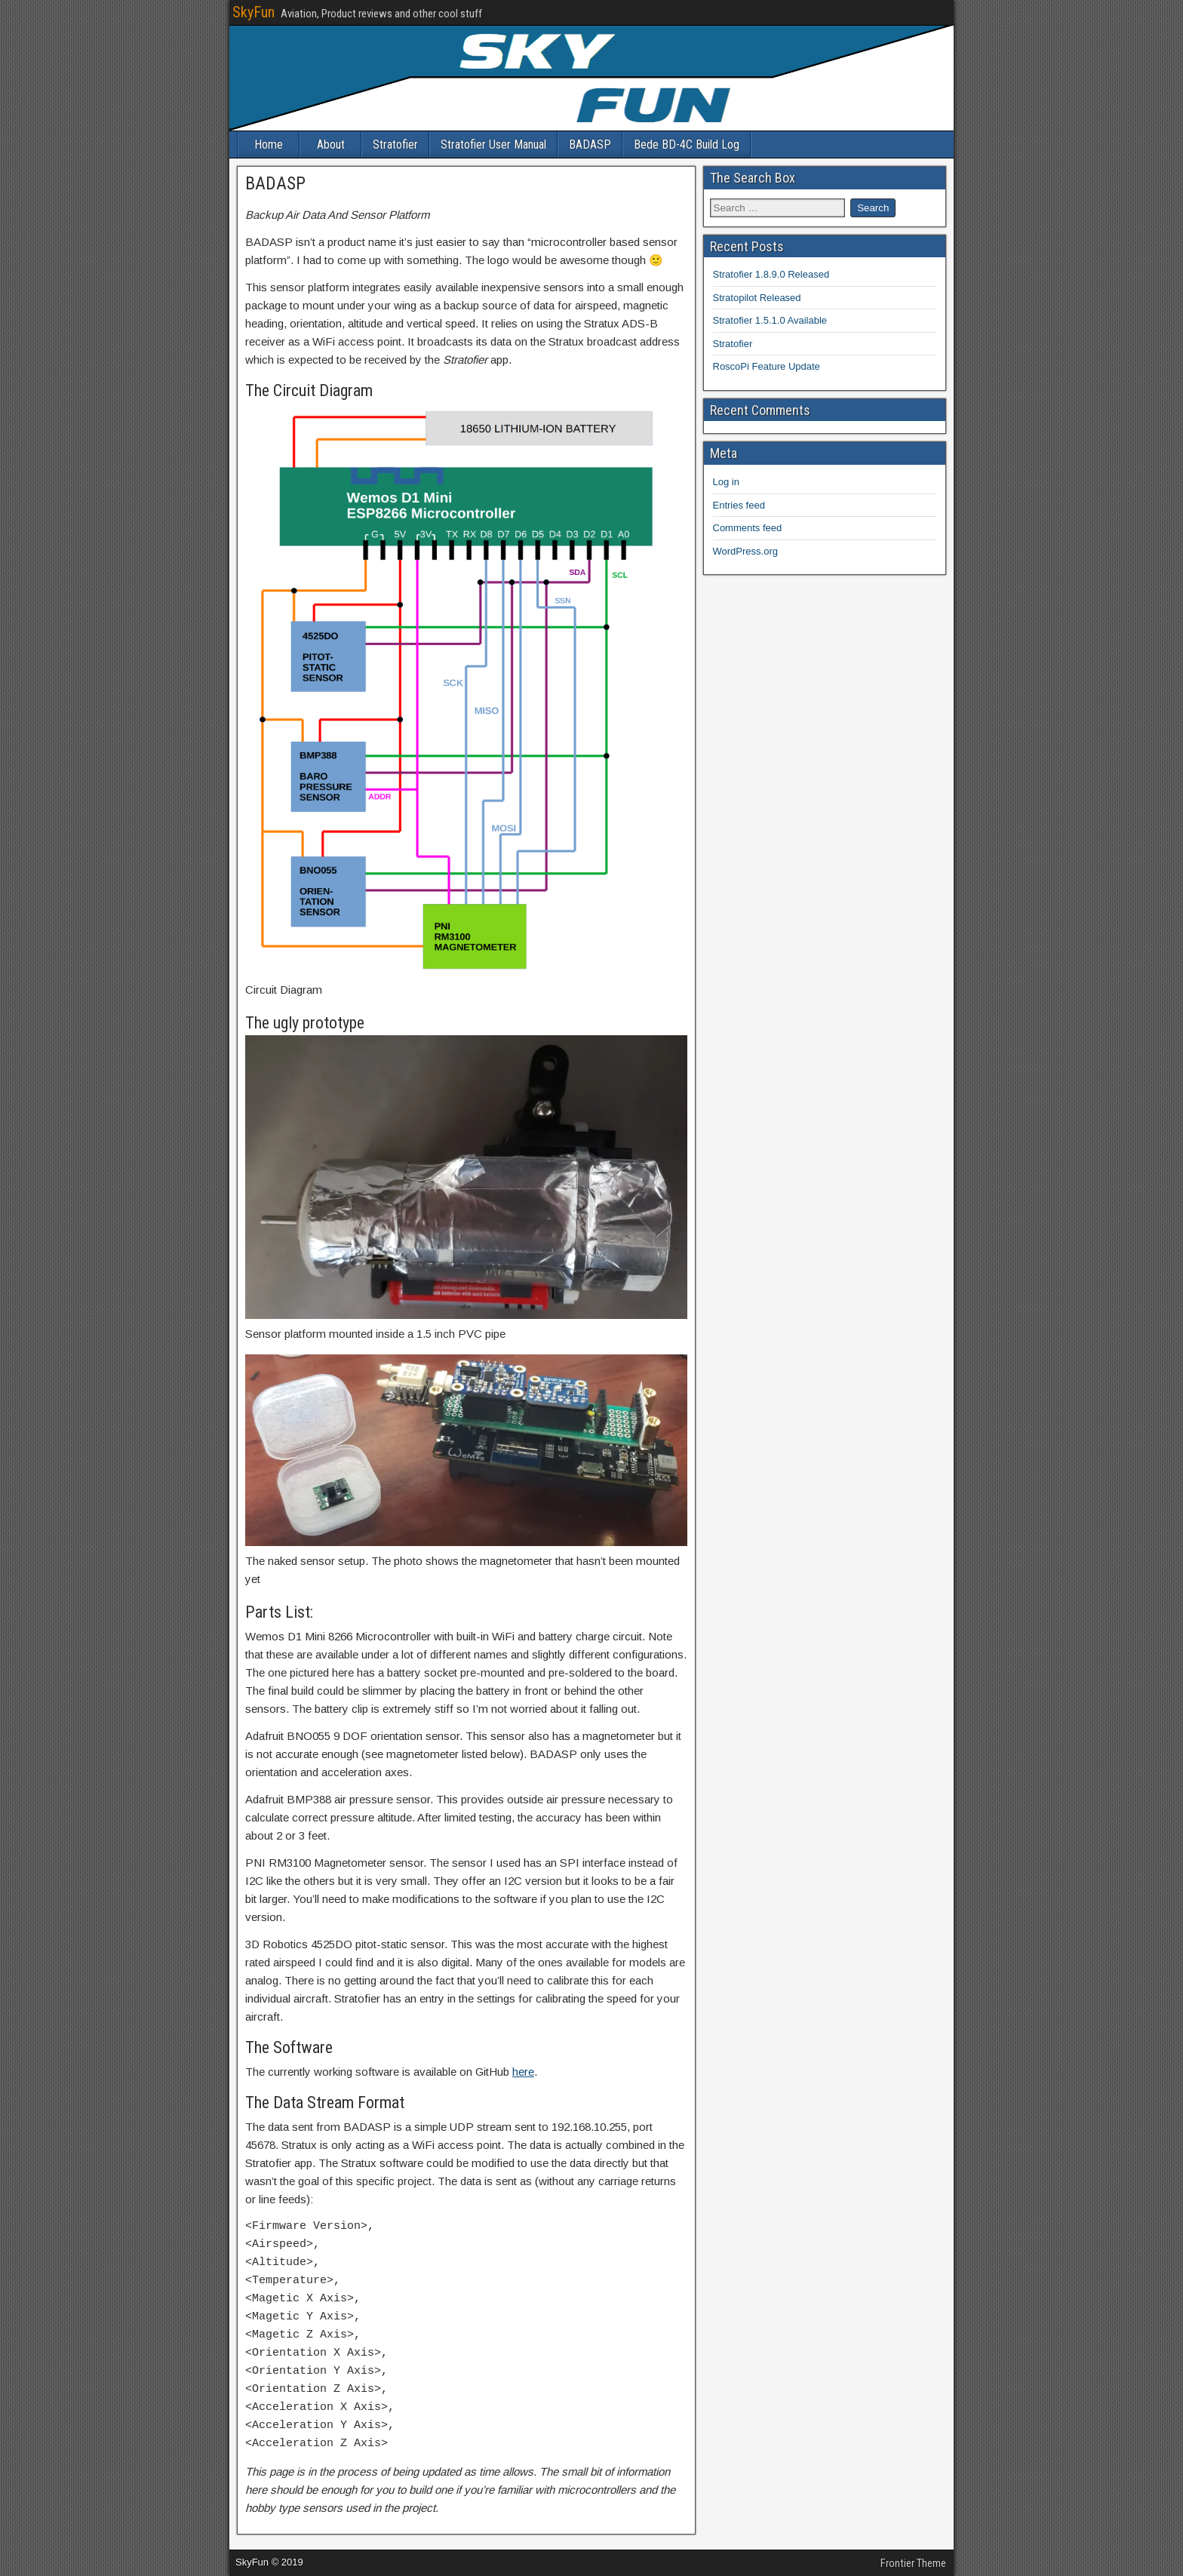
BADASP (590, 144)
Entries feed (739, 505)
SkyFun (253, 12)
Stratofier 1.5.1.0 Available (770, 320)
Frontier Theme (913, 2563)
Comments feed (747, 527)
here (523, 2071)
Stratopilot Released (757, 297)
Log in (726, 481)
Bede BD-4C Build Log (686, 144)
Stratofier (395, 144)
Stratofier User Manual (493, 144)
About (331, 144)
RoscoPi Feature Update (766, 366)
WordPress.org (745, 551)
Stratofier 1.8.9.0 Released (771, 274)
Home (268, 144)
